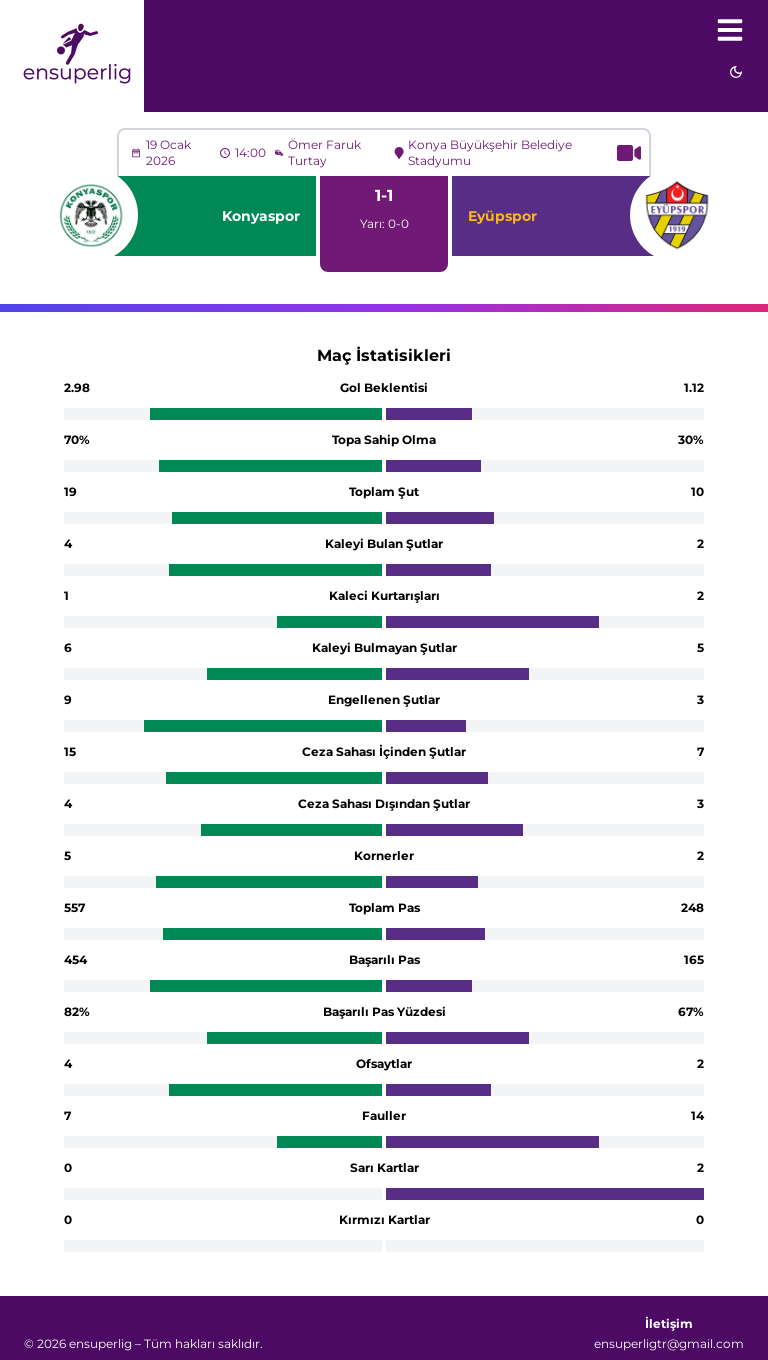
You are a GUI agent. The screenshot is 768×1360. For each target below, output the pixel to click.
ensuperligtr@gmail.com (669, 1343)
